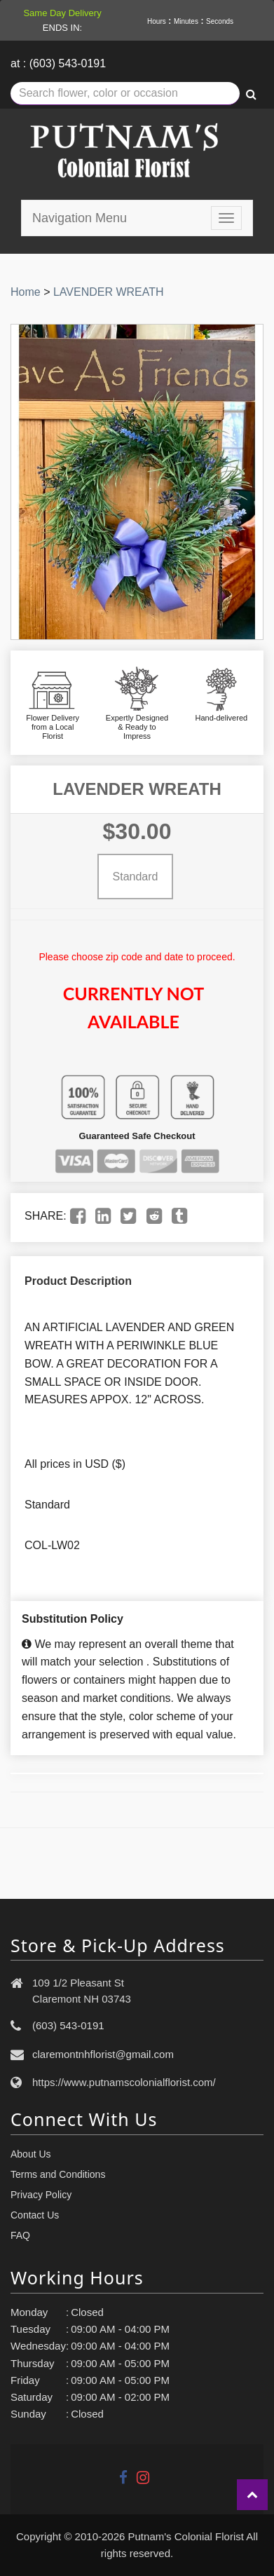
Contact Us (35, 2215)
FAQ (20, 2235)
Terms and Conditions (58, 2174)
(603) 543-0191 (68, 2025)
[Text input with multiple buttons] (125, 93)
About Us (31, 2154)
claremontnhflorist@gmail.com (103, 2054)
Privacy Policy (41, 2194)
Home (26, 292)
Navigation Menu (79, 218)
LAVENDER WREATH (108, 292)
